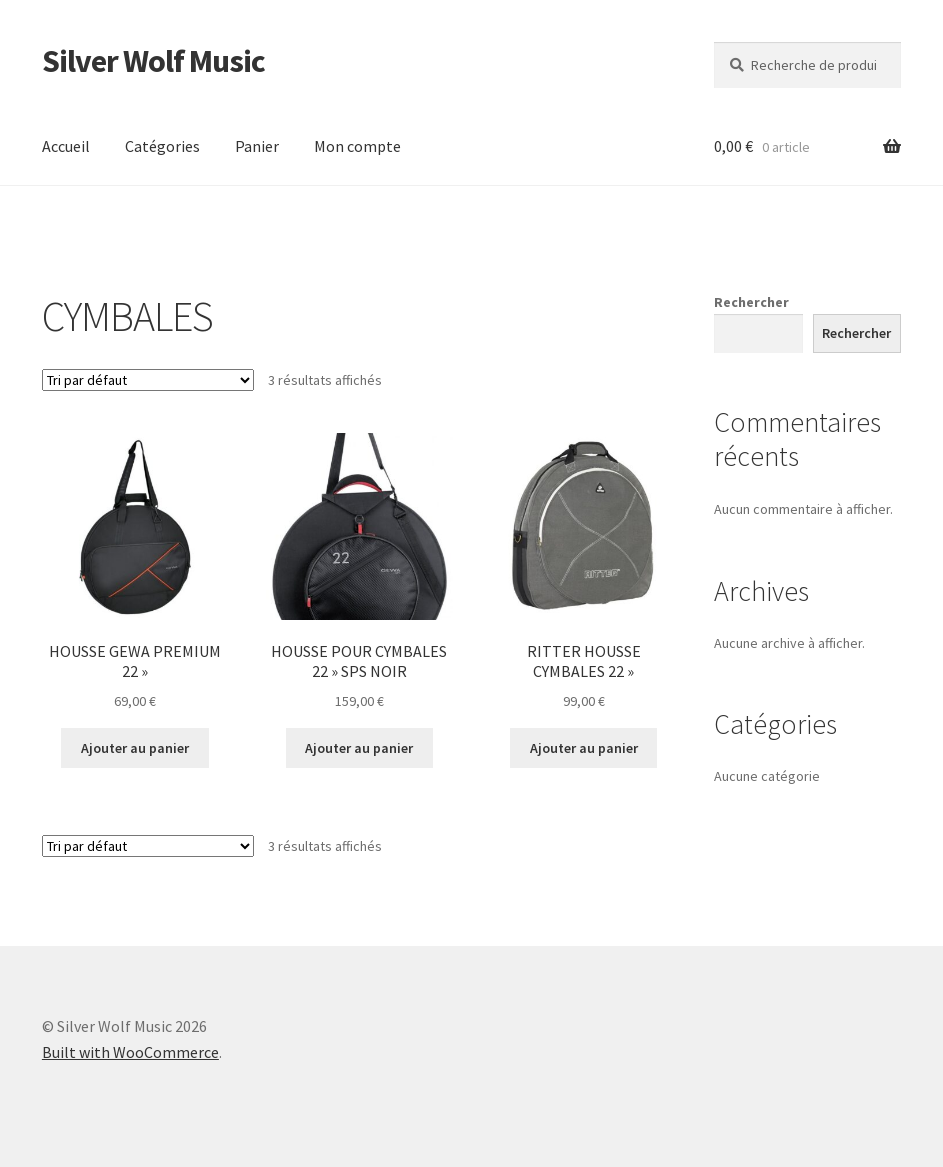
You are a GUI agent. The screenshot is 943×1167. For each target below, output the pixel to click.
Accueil (66, 146)
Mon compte (357, 146)
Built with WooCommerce (130, 1052)
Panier (257, 146)
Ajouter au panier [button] (135, 748)
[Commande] (148, 380)
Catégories (162, 146)
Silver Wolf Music (153, 61)
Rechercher (751, 302)
